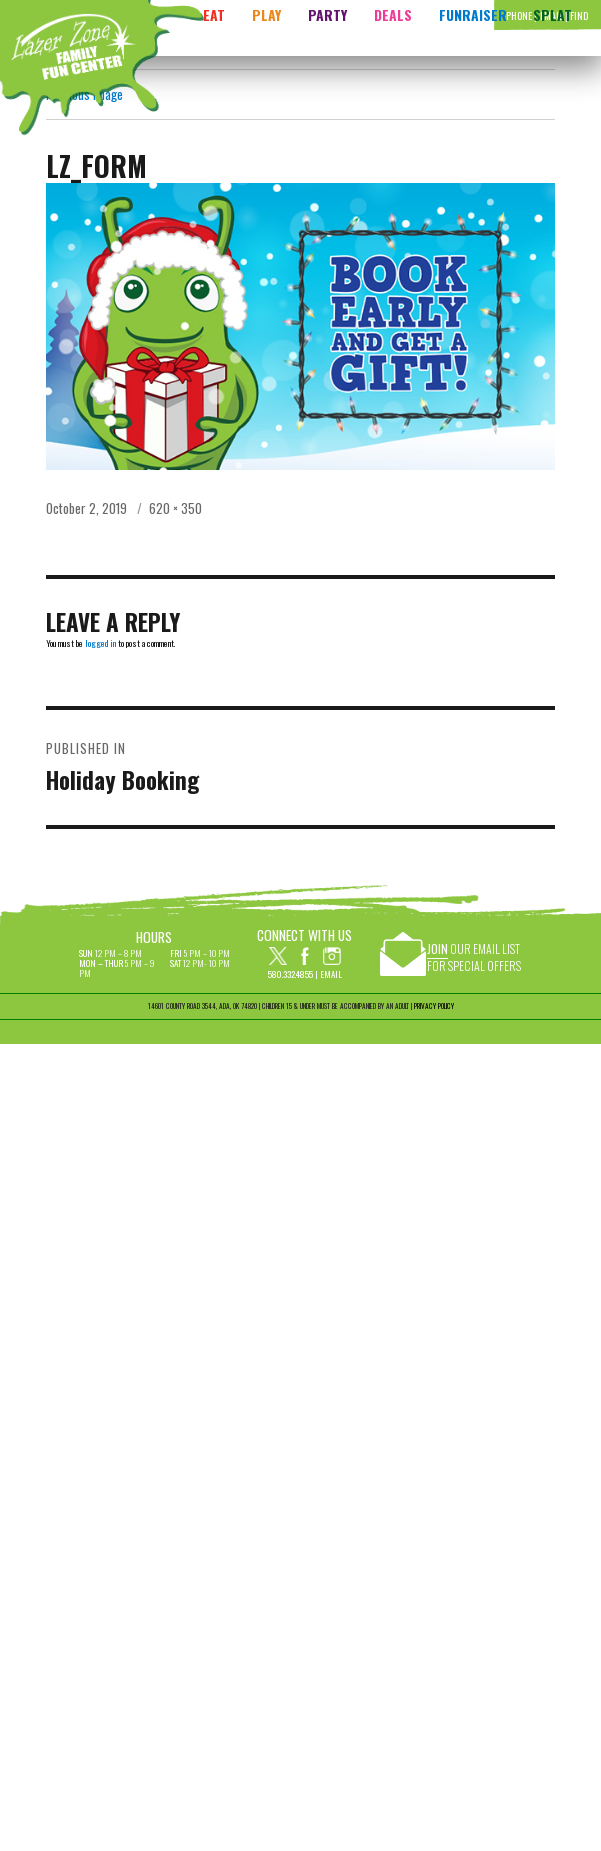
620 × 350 (175, 508)
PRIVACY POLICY (434, 1005)
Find (579, 15)
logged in (100, 643)
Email (331, 974)
